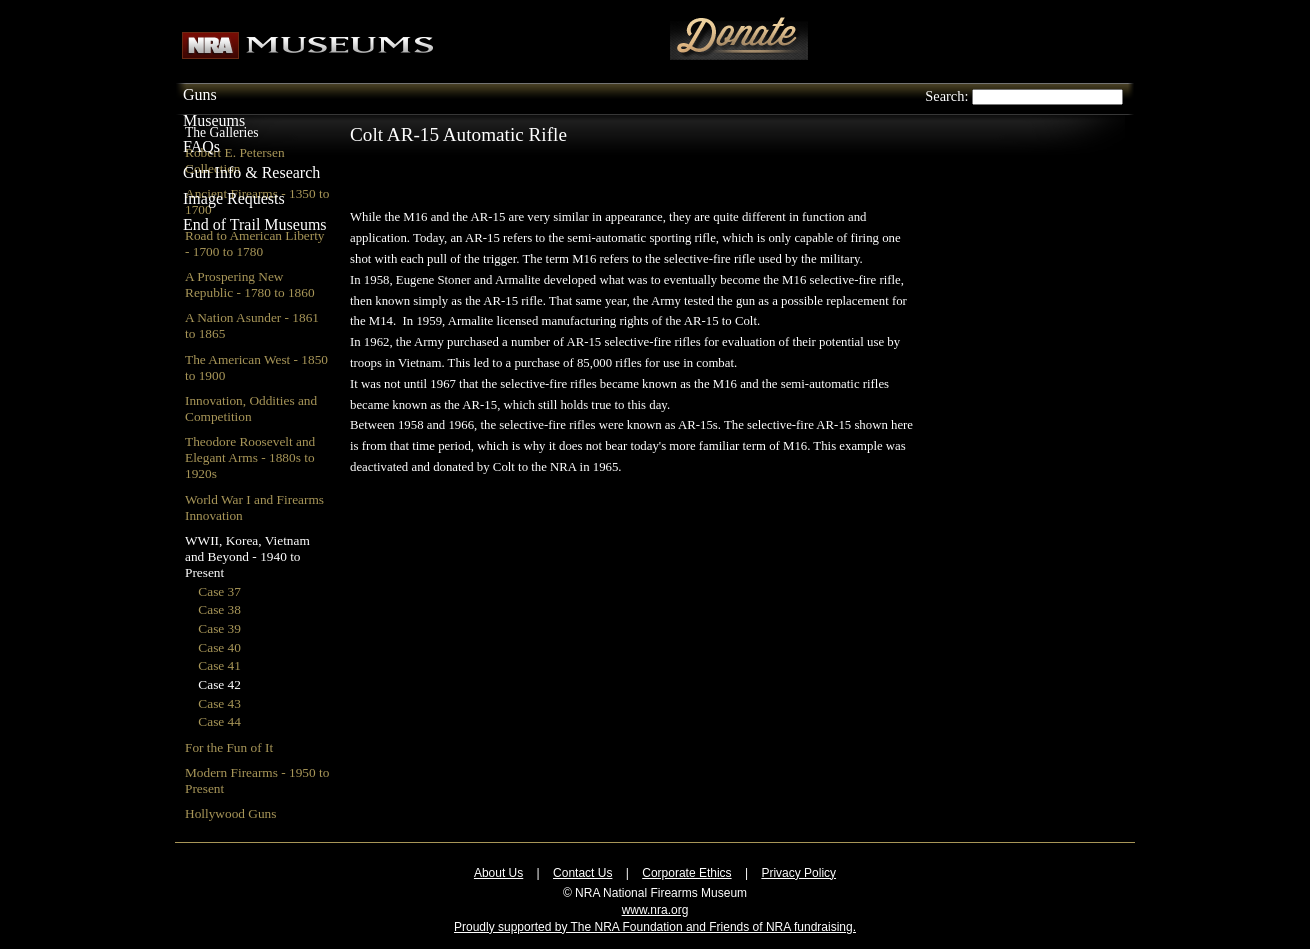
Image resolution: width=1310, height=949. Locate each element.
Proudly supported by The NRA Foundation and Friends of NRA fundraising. (655, 927)
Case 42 (219, 684)
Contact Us (582, 873)
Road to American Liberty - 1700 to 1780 (255, 243)
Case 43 (219, 703)
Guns (200, 94)
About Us (498, 873)
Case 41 (219, 665)
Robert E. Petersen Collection (235, 160)
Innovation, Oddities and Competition (251, 408)
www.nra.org (655, 910)
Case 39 (219, 628)
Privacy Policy (798, 873)
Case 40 (219, 647)
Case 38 (219, 609)
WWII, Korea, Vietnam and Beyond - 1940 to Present (247, 556)
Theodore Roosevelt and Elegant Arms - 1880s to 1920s (250, 457)
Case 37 (219, 591)
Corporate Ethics (686, 873)
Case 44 (219, 721)
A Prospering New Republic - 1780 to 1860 (250, 284)
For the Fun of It (229, 747)
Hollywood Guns (230, 813)
